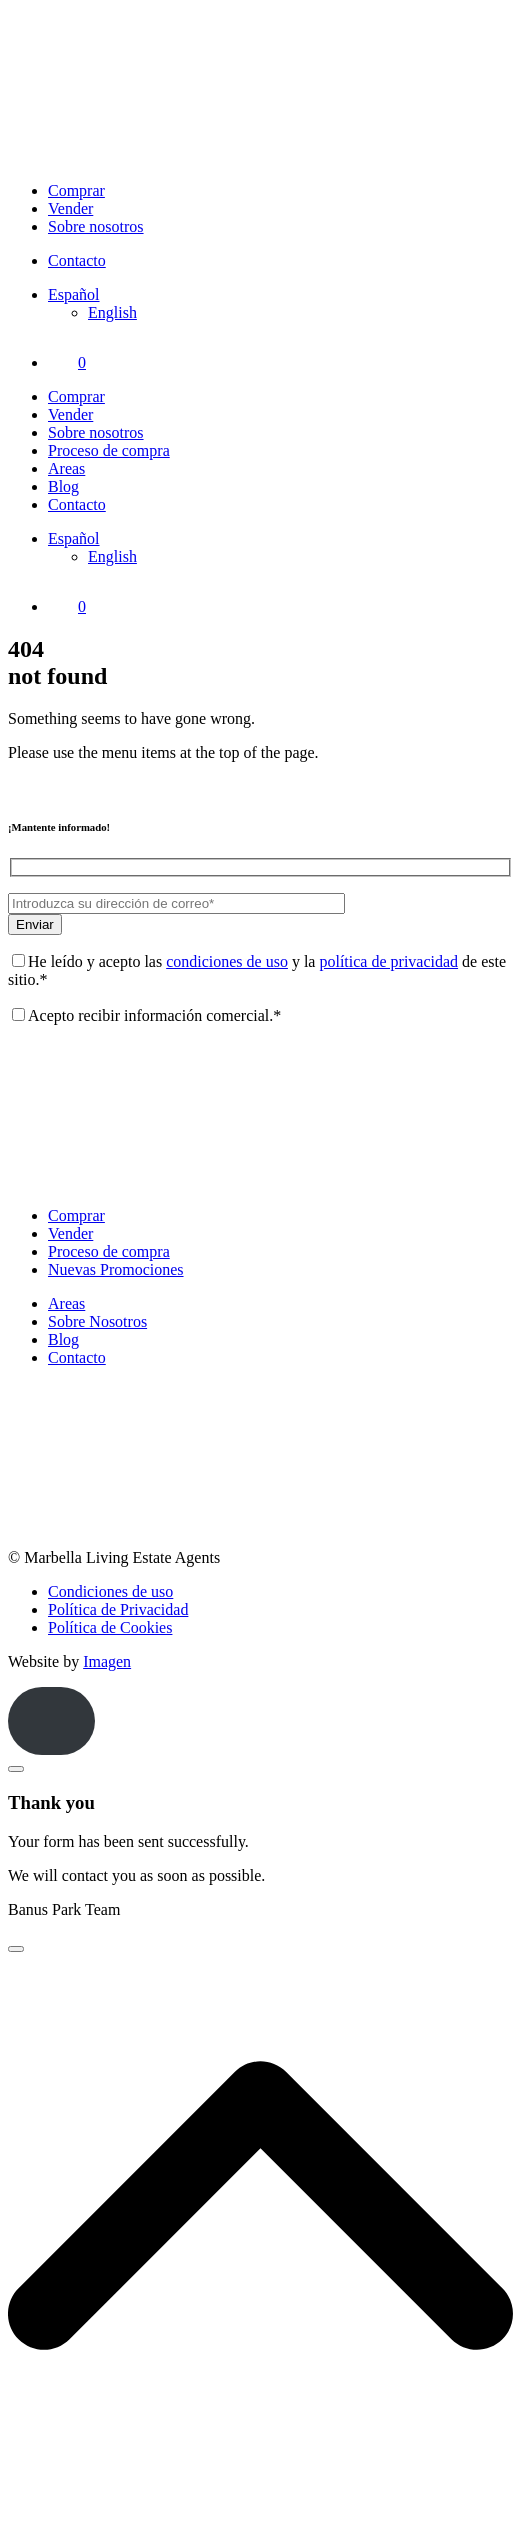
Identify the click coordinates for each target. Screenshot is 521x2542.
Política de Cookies (110, 1627)
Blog (63, 486)
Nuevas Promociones (116, 1269)
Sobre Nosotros (97, 1321)
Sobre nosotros (96, 226)
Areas (66, 468)
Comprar (76, 190)
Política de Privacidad (118, 1609)
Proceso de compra (109, 450)
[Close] (16, 1769)
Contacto (77, 260)
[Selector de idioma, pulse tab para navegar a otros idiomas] (74, 294)
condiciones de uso (227, 961)
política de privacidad (388, 961)
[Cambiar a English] (112, 312)
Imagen (107, 1661)
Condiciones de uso (110, 1591)
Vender (70, 208)
